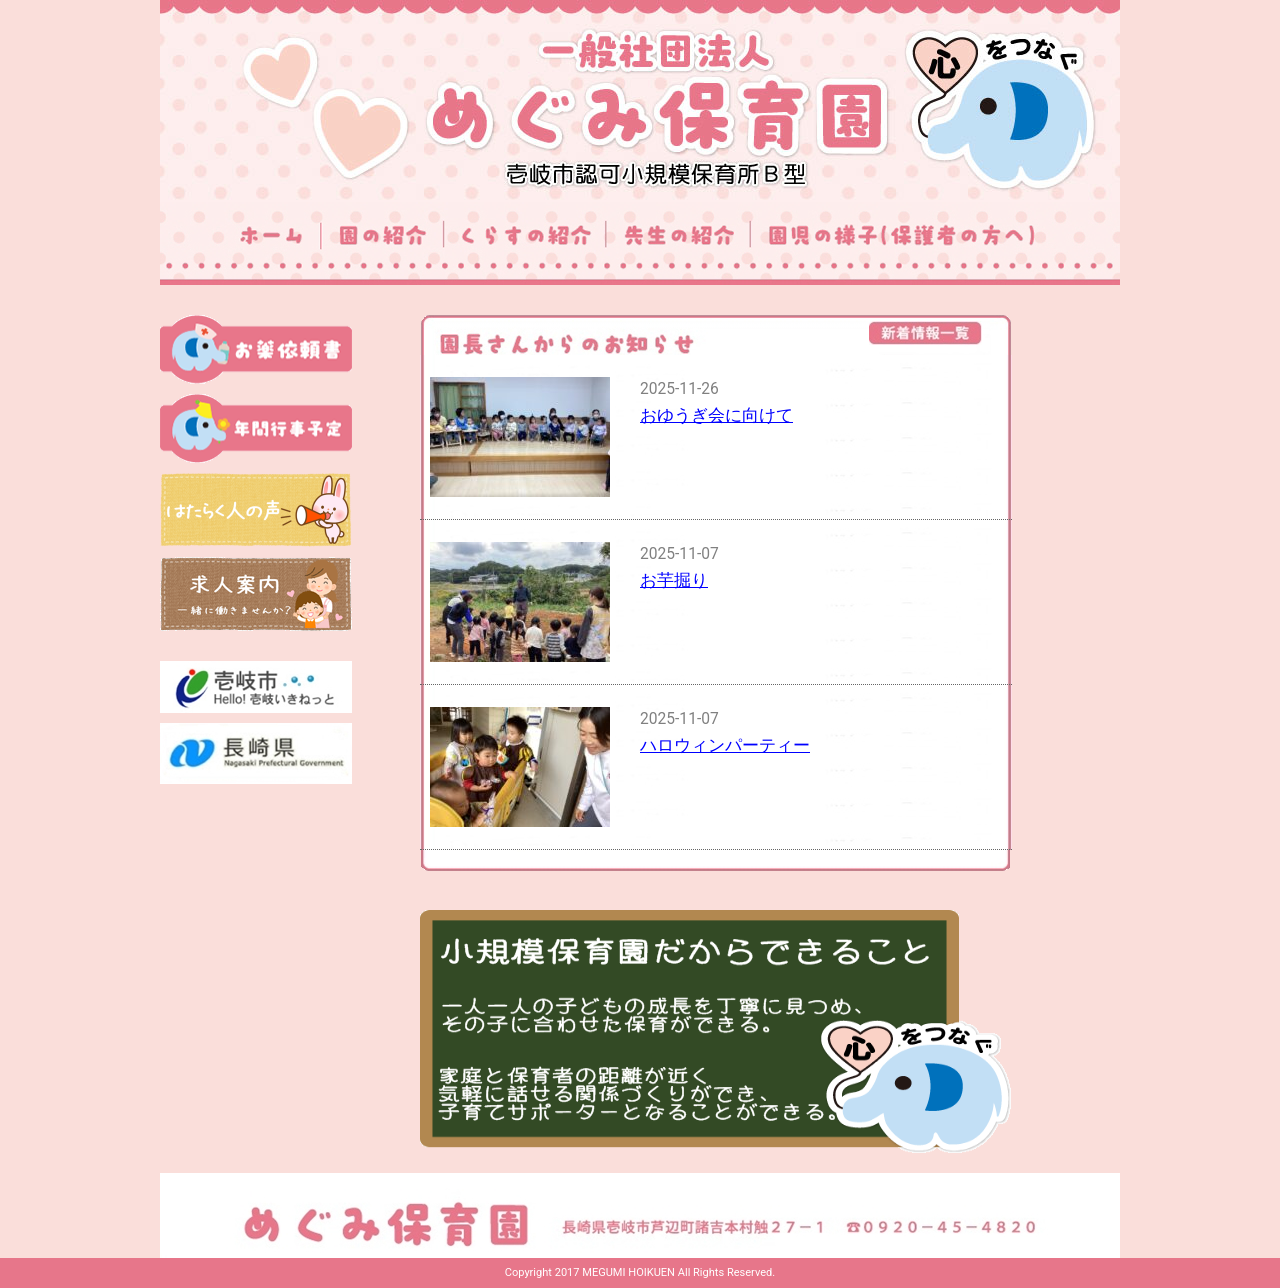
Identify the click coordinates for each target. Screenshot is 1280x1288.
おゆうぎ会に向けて (716, 415)
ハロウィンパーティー (725, 745)
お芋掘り (674, 580)
